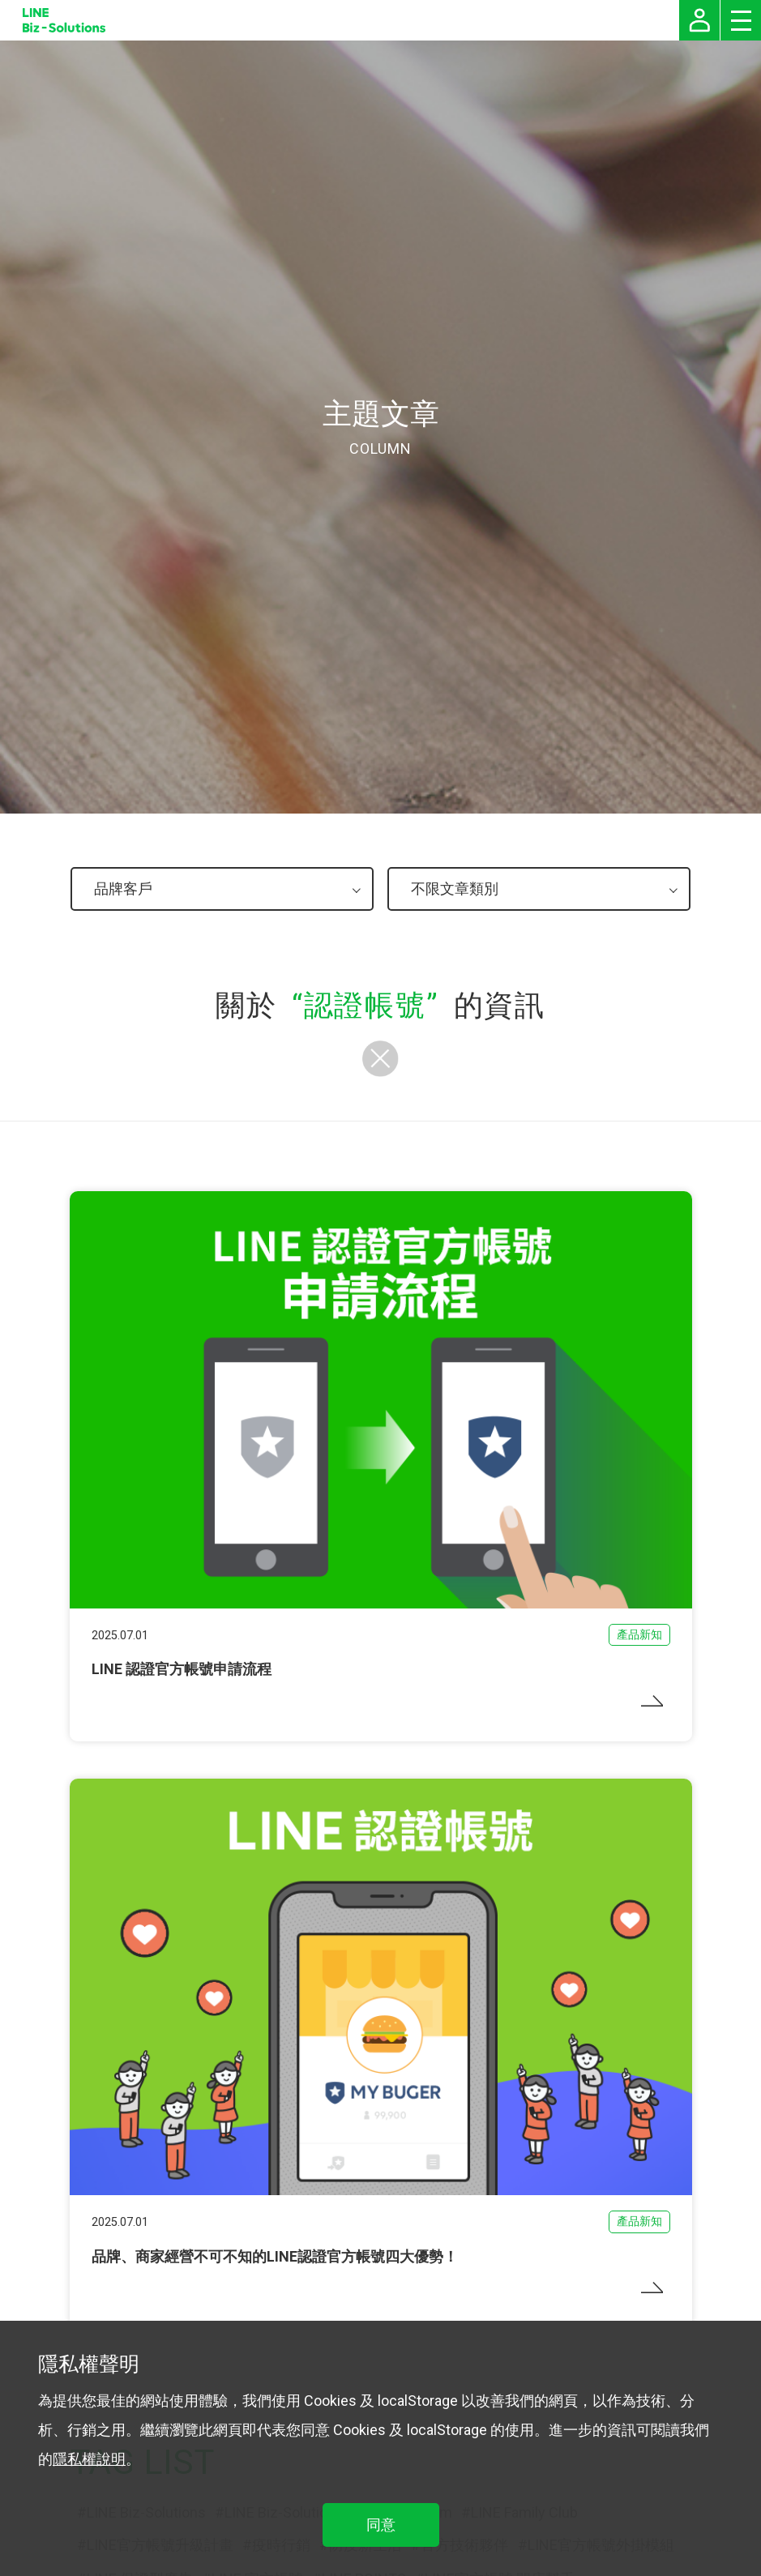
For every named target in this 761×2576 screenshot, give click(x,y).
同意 (380, 2524)
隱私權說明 (89, 2458)
